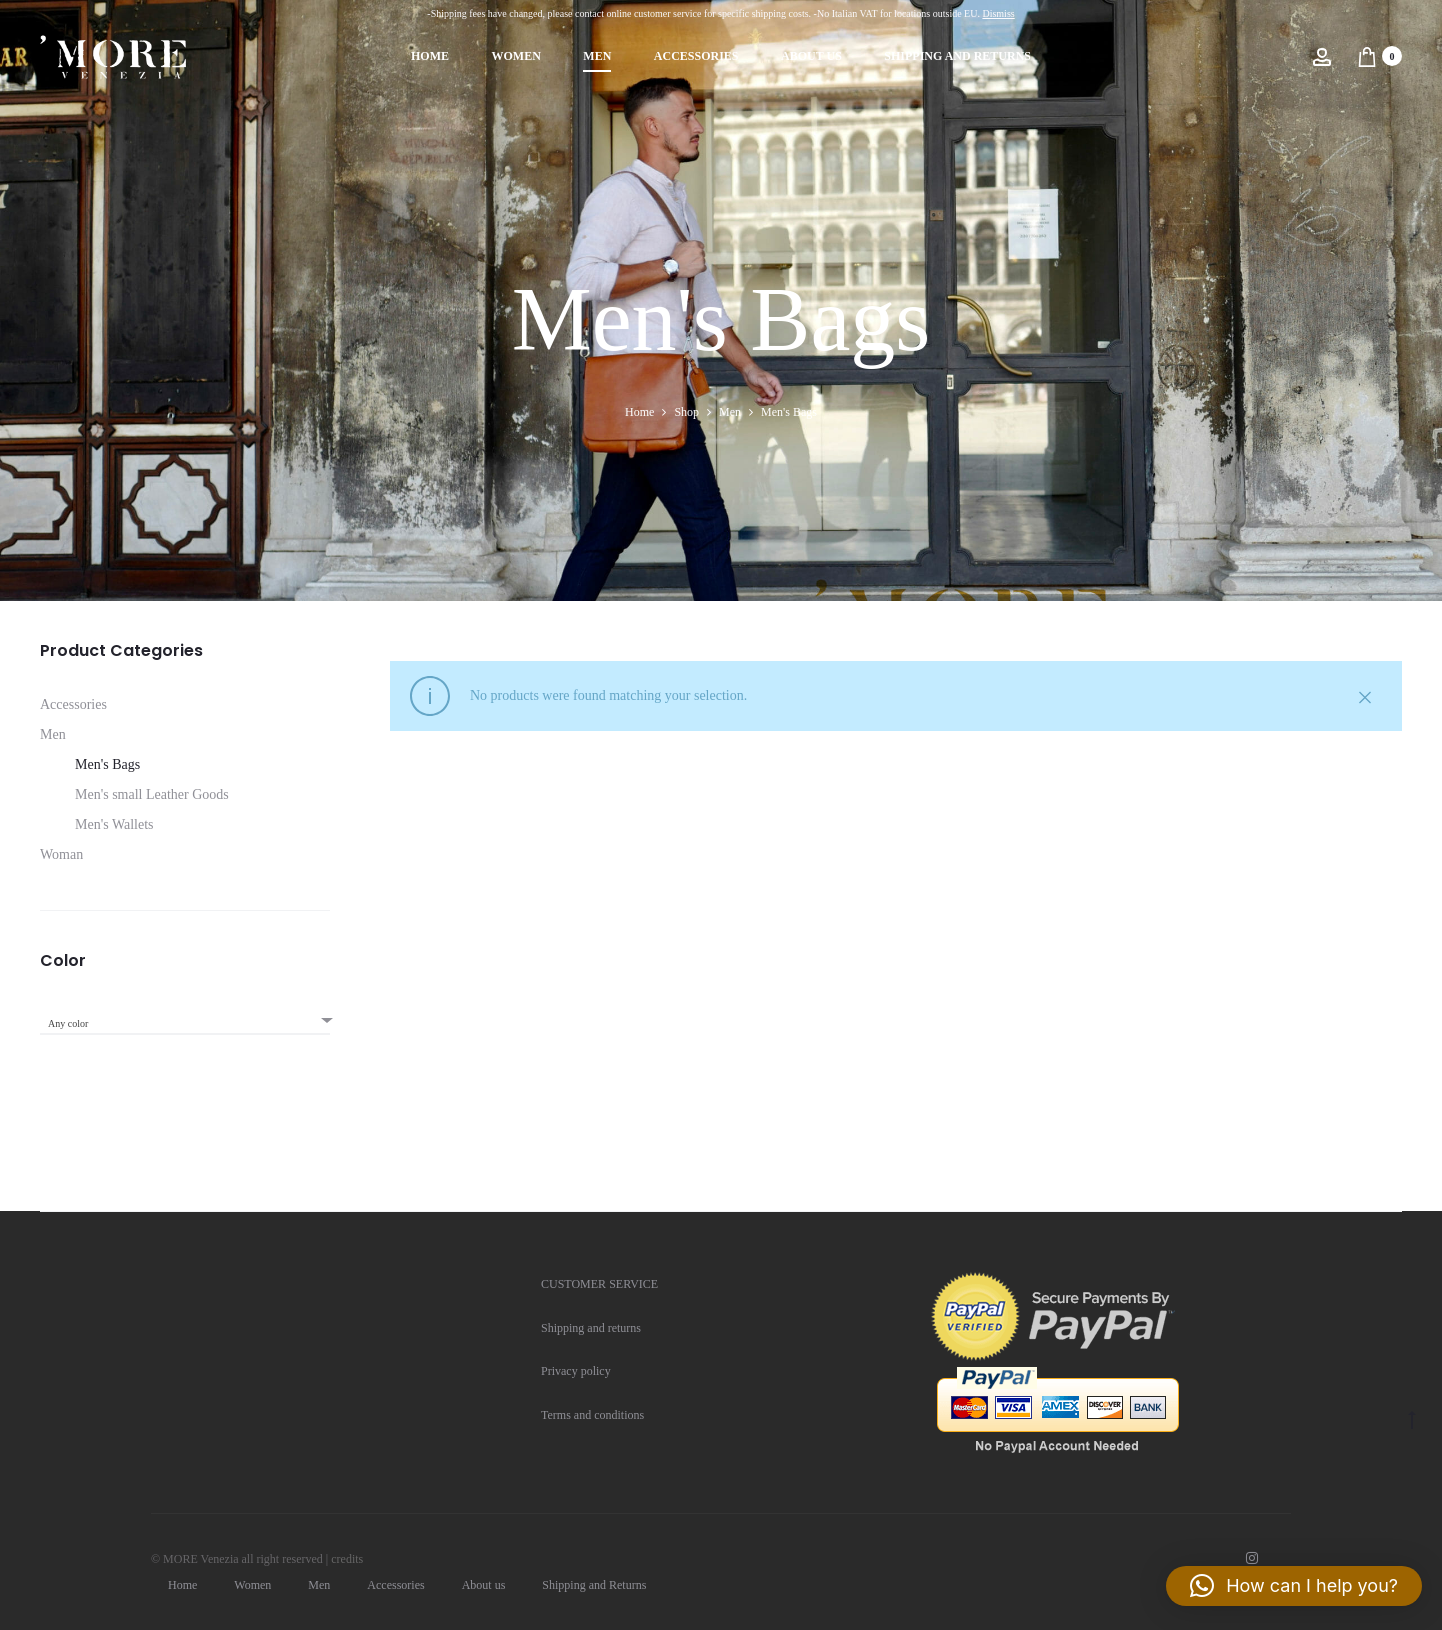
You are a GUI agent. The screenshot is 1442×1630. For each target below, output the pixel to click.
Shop (686, 412)
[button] (1294, 1586)
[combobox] (185, 1017)
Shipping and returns (591, 1328)
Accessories (696, 56)
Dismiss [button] (998, 13)
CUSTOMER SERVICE (599, 1284)
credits (347, 1559)
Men (597, 56)
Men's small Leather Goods (152, 794)
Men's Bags (107, 764)
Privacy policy (576, 1371)
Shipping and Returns (957, 56)
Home (430, 56)
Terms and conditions (592, 1415)
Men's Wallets (114, 824)
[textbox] (185, 1024)
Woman (61, 854)
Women (515, 56)
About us (811, 56)
